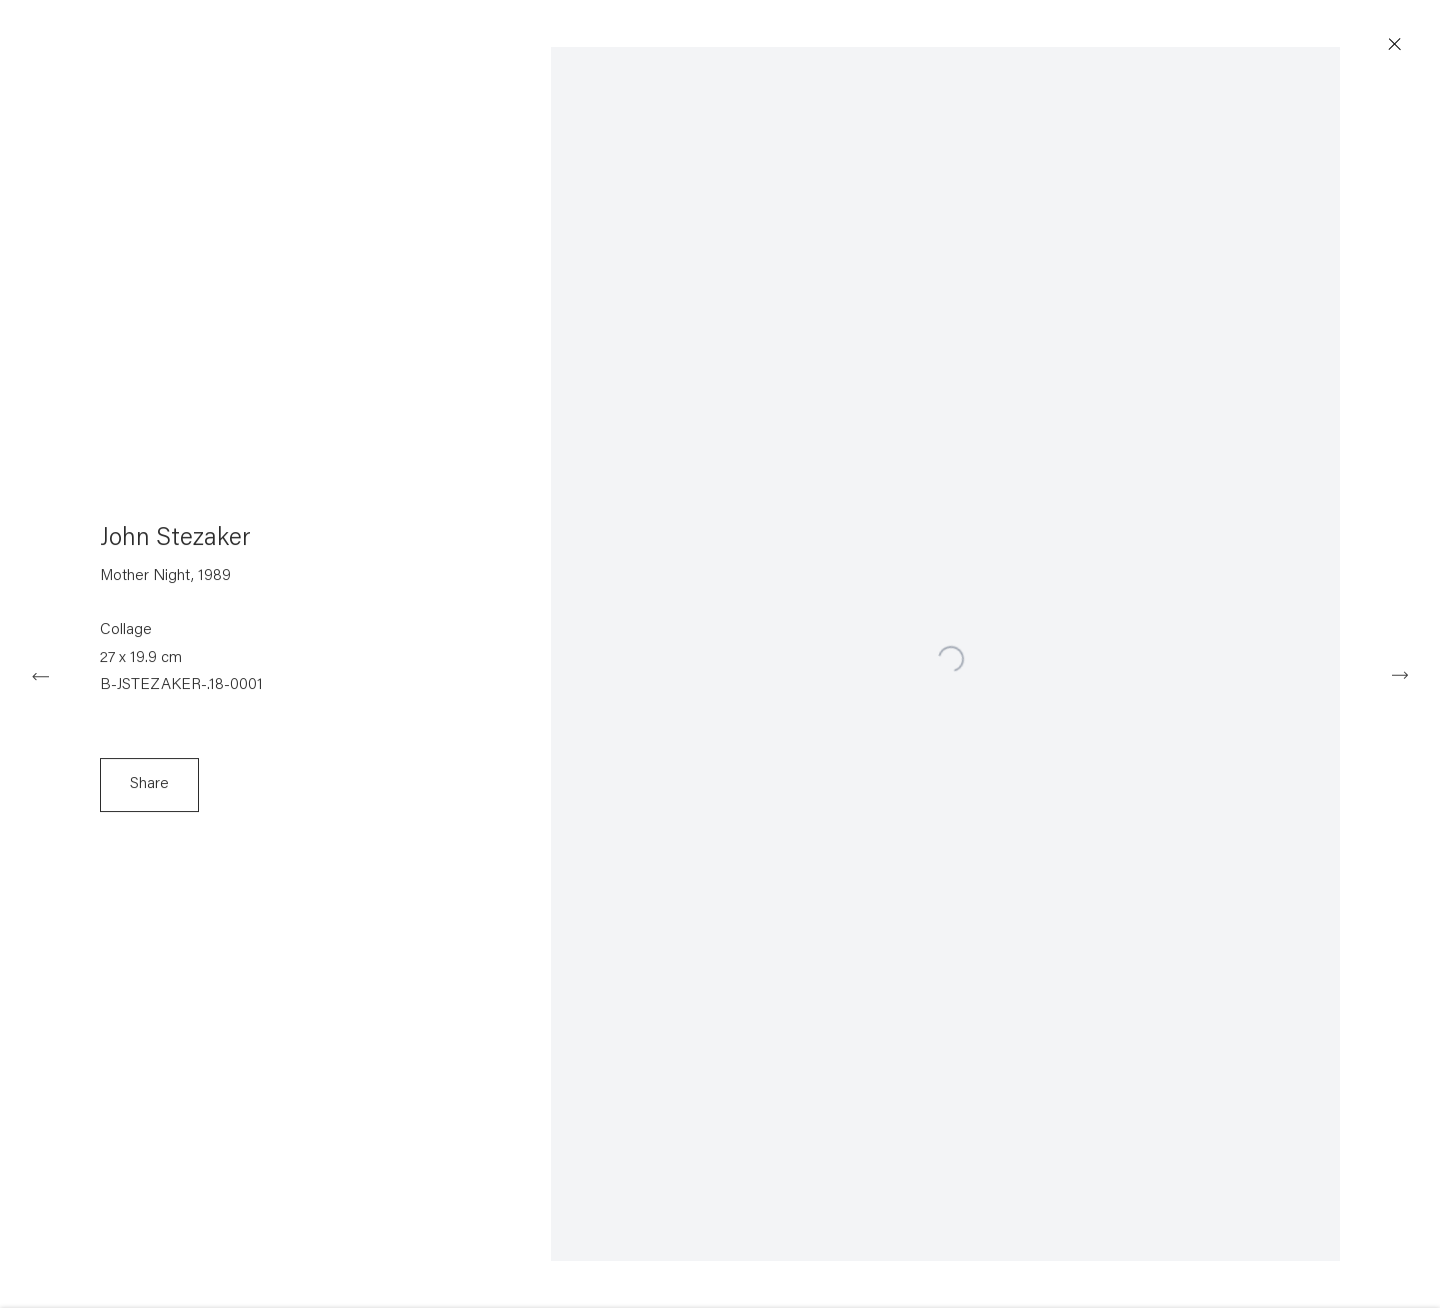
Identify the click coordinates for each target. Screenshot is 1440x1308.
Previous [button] (40, 674)
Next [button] (1400, 674)
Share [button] (149, 791)
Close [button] (1404, 45)
